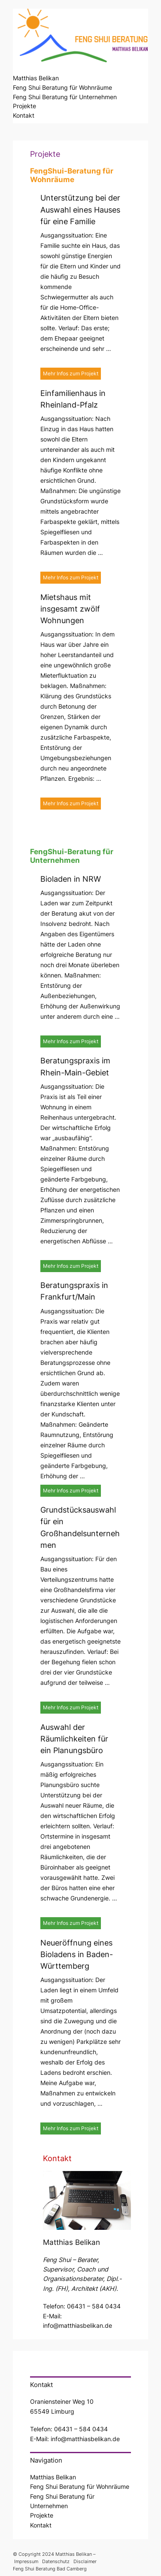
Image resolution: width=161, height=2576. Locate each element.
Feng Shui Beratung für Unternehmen (65, 96)
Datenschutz (56, 2561)
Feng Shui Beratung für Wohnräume (62, 87)
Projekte (24, 106)
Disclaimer (85, 2561)
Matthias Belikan (36, 78)
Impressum (26, 2561)
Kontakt (23, 115)
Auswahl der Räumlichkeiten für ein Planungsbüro (74, 1739)
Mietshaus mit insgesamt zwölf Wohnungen (70, 609)
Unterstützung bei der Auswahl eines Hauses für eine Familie (80, 209)
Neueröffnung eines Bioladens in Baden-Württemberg (76, 1954)
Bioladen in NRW (70, 878)
